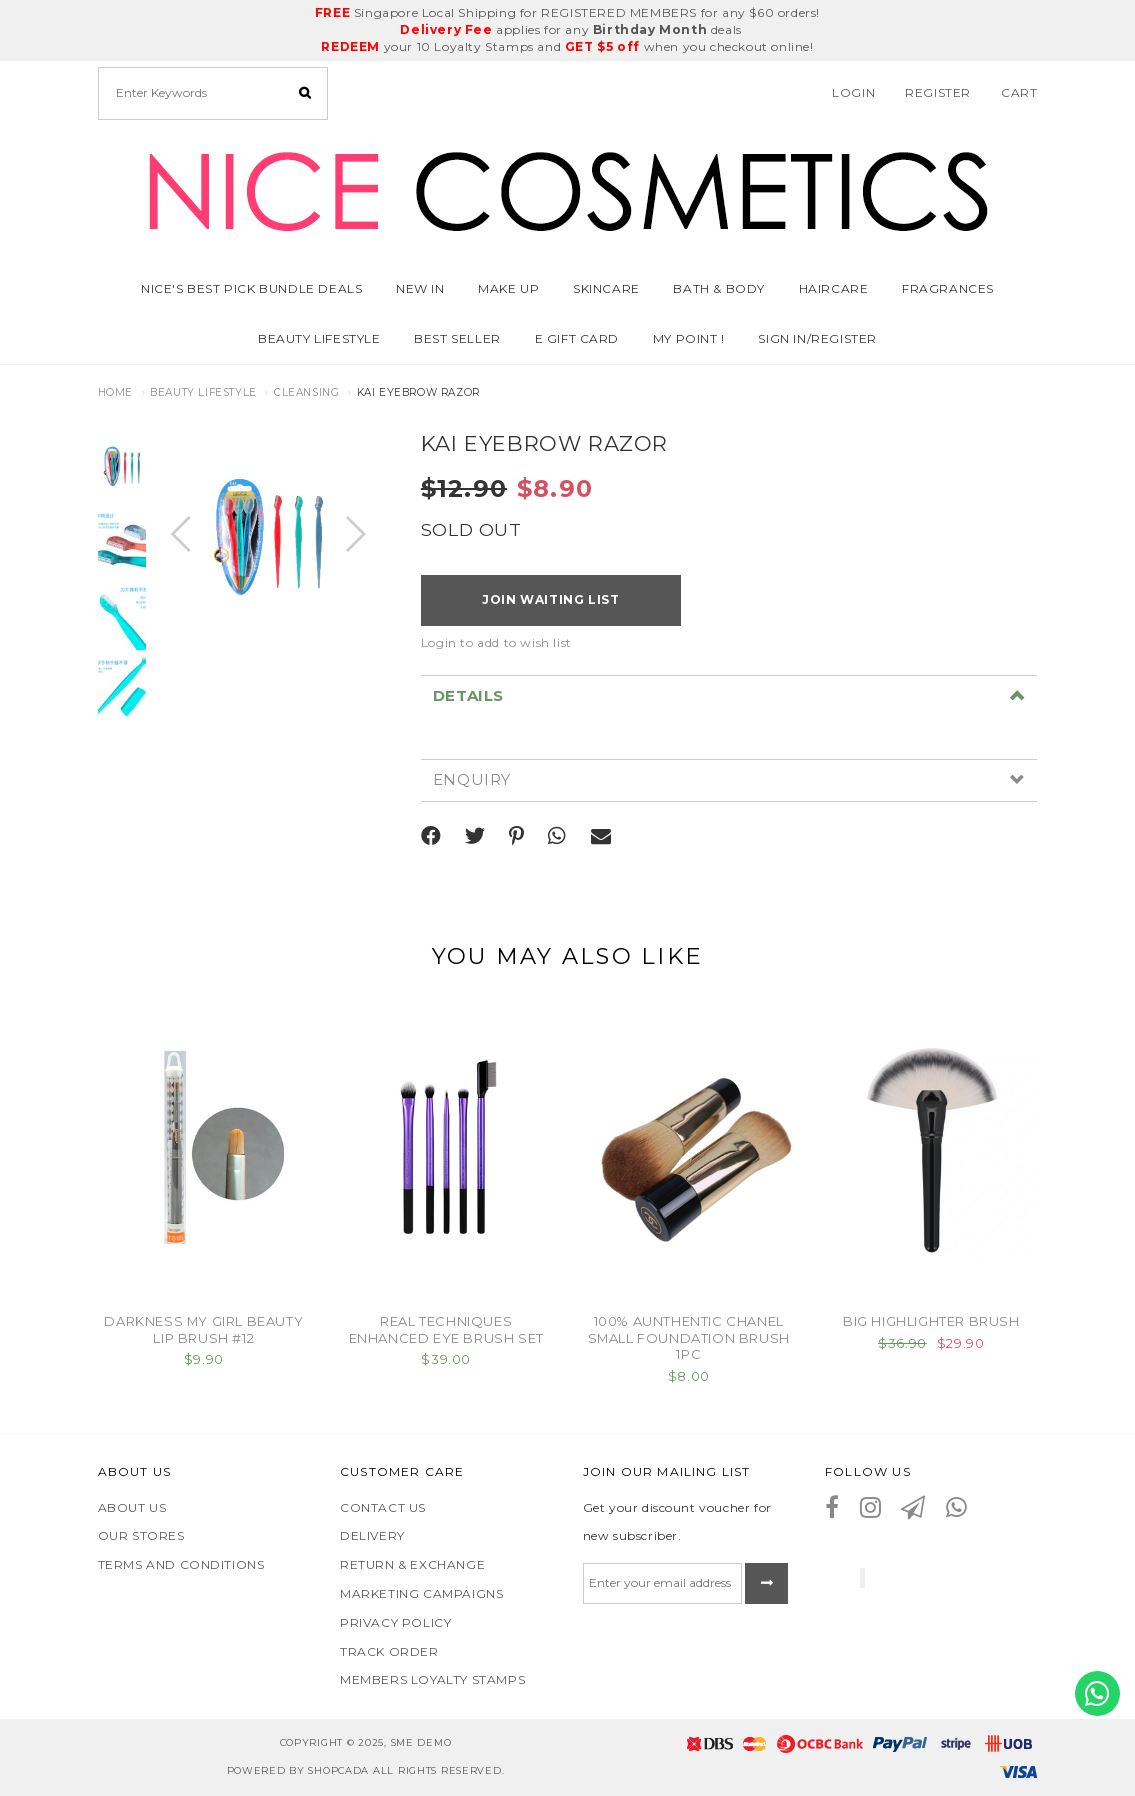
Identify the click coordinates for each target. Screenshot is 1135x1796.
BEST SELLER (457, 338)
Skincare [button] (606, 288)
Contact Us (383, 1507)
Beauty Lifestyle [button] (319, 338)
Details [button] (468, 696)
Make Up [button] (508, 288)
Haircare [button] (834, 288)
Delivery (372, 1535)
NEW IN (420, 288)
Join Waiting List (550, 599)
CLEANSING (306, 392)
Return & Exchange (412, 1564)
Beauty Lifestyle (203, 392)
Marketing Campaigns (421, 1593)
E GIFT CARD (577, 338)
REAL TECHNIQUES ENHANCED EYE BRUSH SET (446, 1329)
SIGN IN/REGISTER (817, 338)
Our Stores (141, 1535)
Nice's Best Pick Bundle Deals (251, 288)
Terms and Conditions (181, 1564)
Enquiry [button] (472, 780)
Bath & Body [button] (719, 288)
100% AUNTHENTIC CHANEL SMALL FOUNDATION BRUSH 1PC (689, 1338)
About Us (132, 1507)
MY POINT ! (689, 338)
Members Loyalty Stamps (432, 1679)
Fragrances (948, 288)
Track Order (389, 1651)
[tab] (729, 696)
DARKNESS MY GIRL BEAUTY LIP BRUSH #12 (203, 1329)
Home (115, 392)
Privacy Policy (395, 1622)
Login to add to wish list (496, 642)
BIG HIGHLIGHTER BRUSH (931, 1321)
